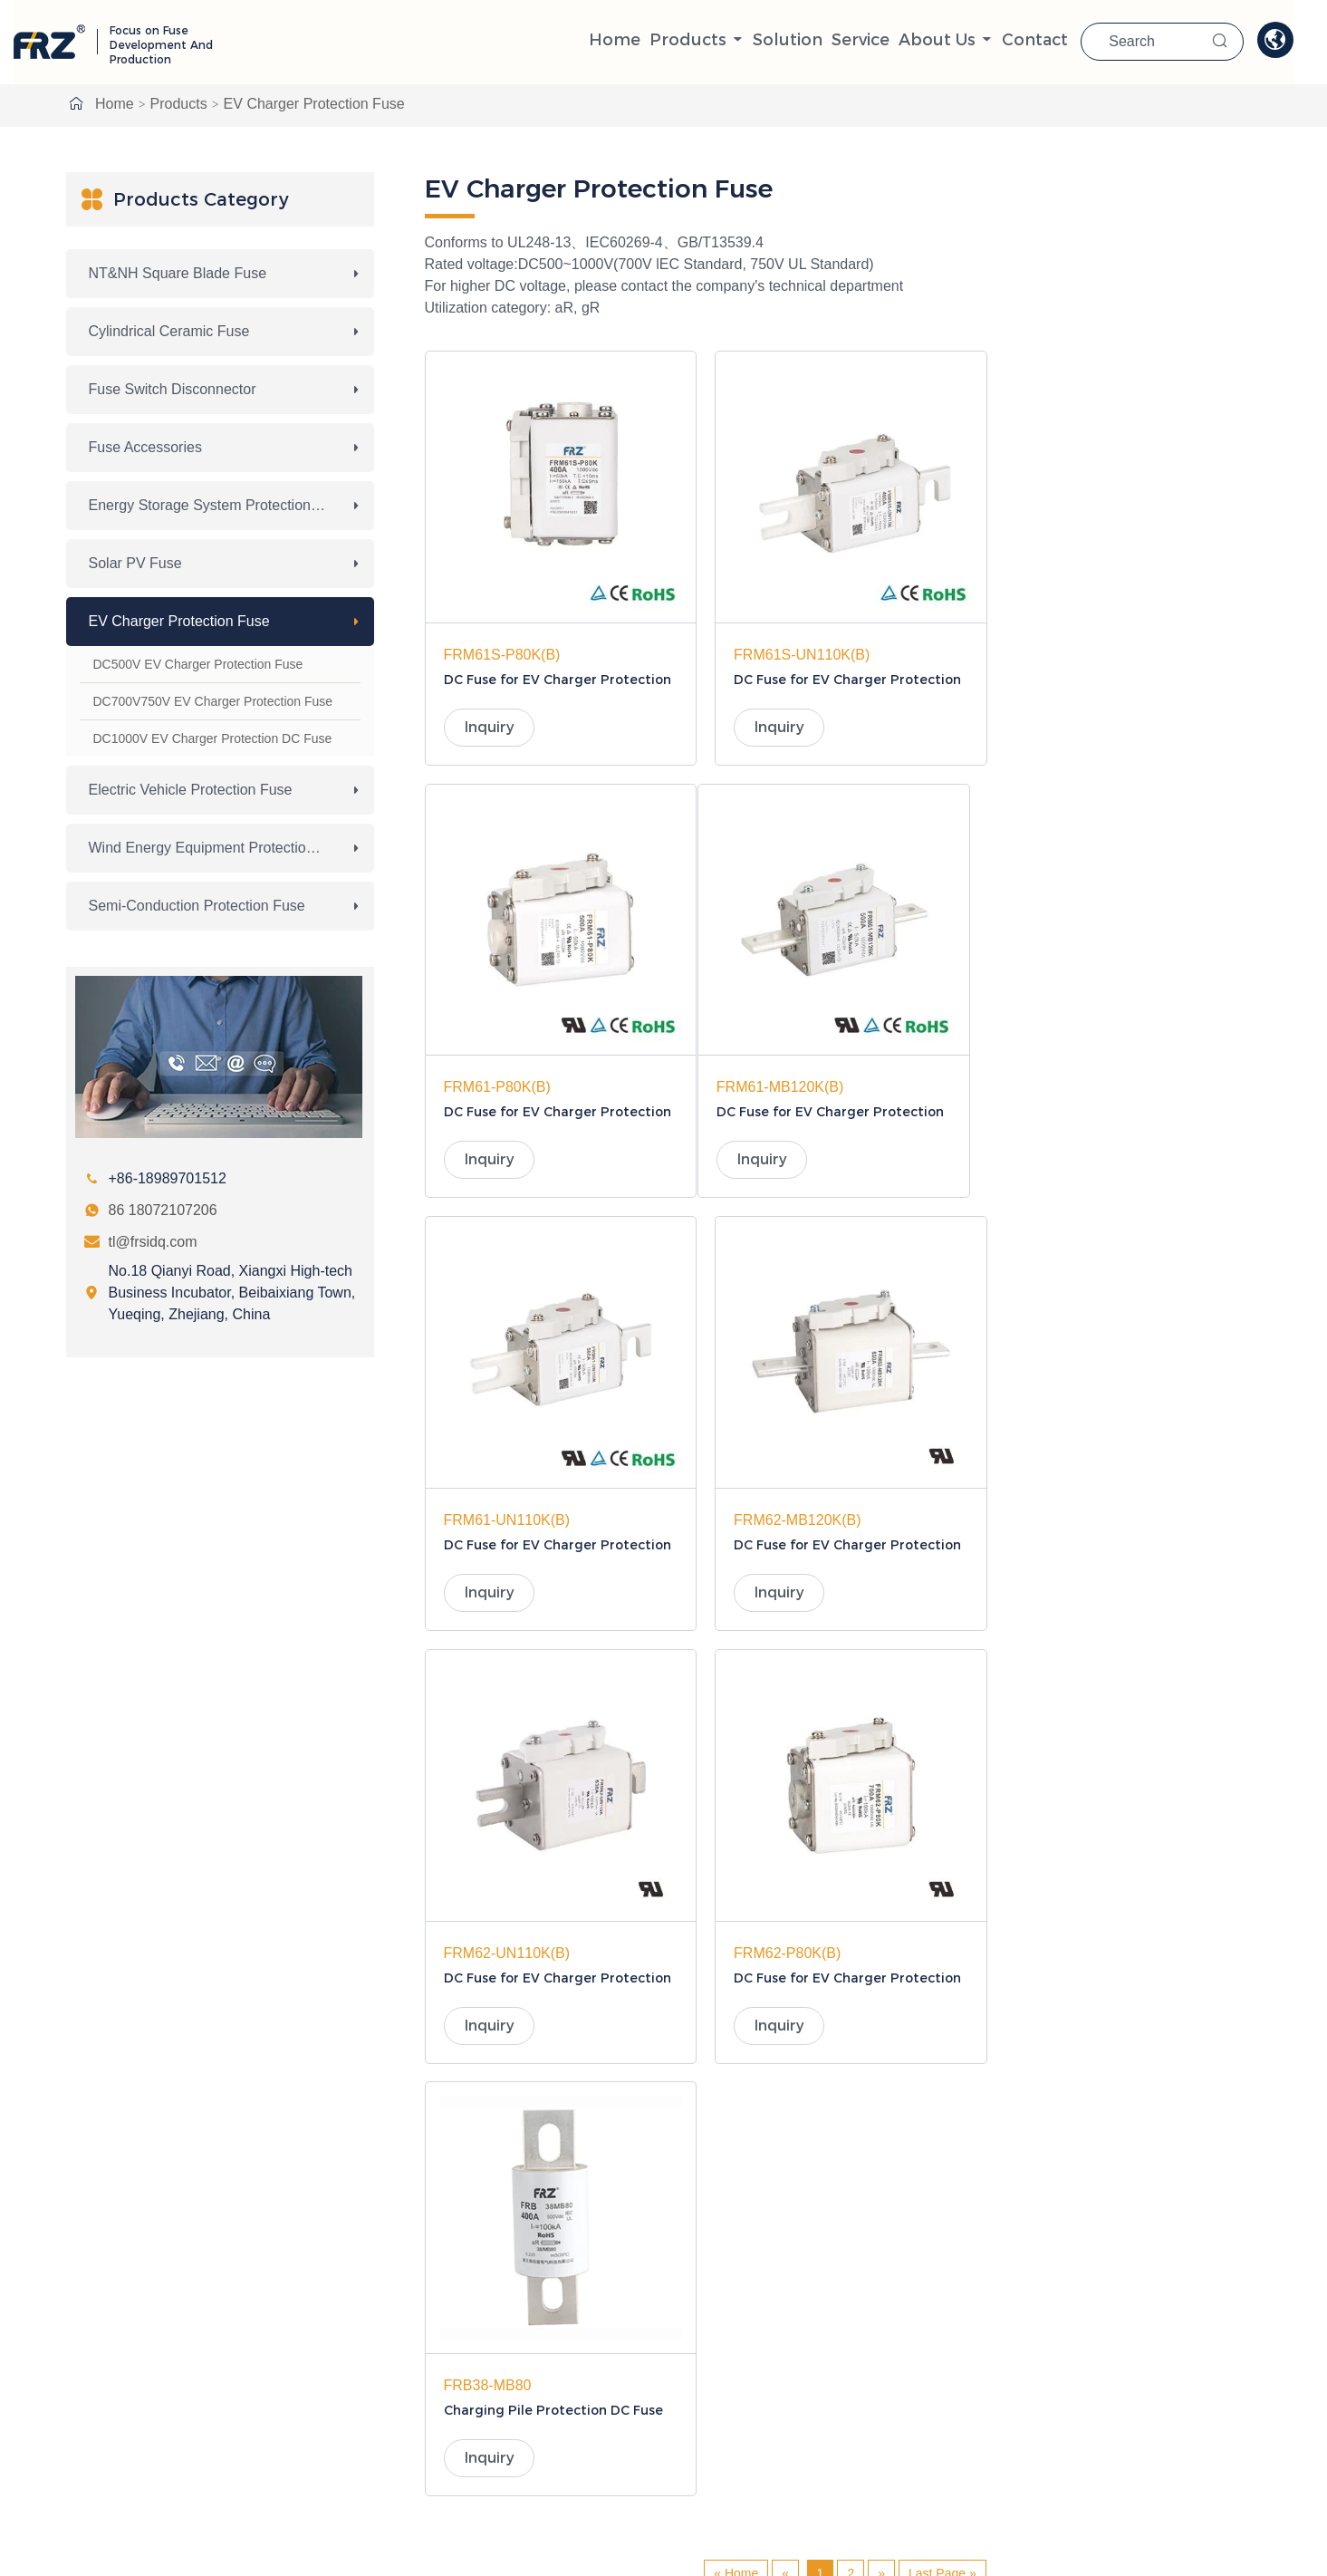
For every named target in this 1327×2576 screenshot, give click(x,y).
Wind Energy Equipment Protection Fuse (220, 847)
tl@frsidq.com (153, 1241)
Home (631, 41)
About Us (955, 41)
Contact (1054, 41)
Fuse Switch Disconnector (172, 389)
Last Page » (942, 1691)
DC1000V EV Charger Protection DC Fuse (212, 738)
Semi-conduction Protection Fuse (197, 905)
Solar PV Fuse (135, 563)
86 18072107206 (163, 1210)
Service (878, 41)
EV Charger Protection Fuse (314, 103)
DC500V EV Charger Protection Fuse (198, 664)
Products (705, 41)
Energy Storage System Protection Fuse (218, 505)
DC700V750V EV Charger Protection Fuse (213, 701)
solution (805, 41)
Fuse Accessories (145, 447)
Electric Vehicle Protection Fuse (191, 789)
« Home (736, 1691)
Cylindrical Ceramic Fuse (169, 331)
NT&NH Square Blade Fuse (178, 273)
